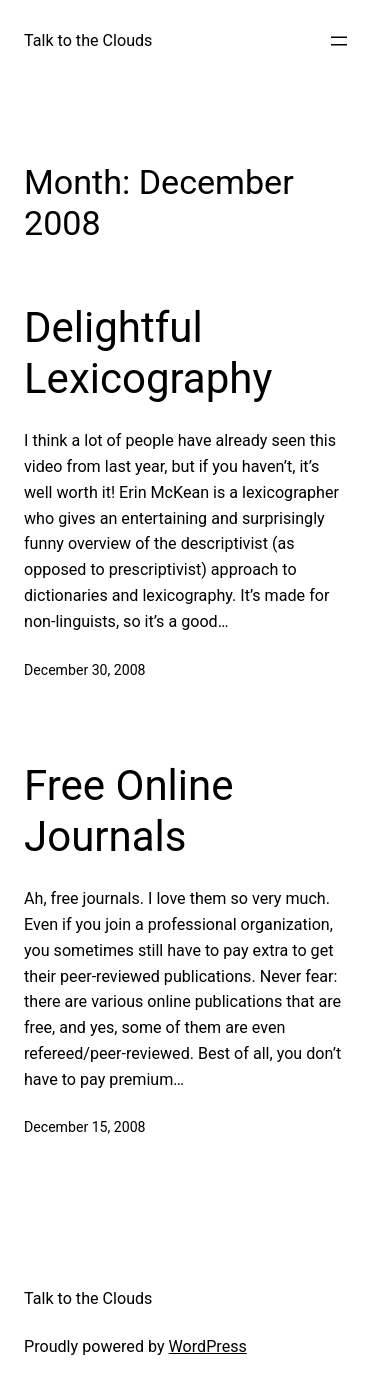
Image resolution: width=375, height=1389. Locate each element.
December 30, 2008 (85, 670)
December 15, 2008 (85, 1127)
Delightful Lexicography (148, 352)
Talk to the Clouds (88, 40)
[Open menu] (339, 41)
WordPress (208, 1346)
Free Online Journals (128, 810)
